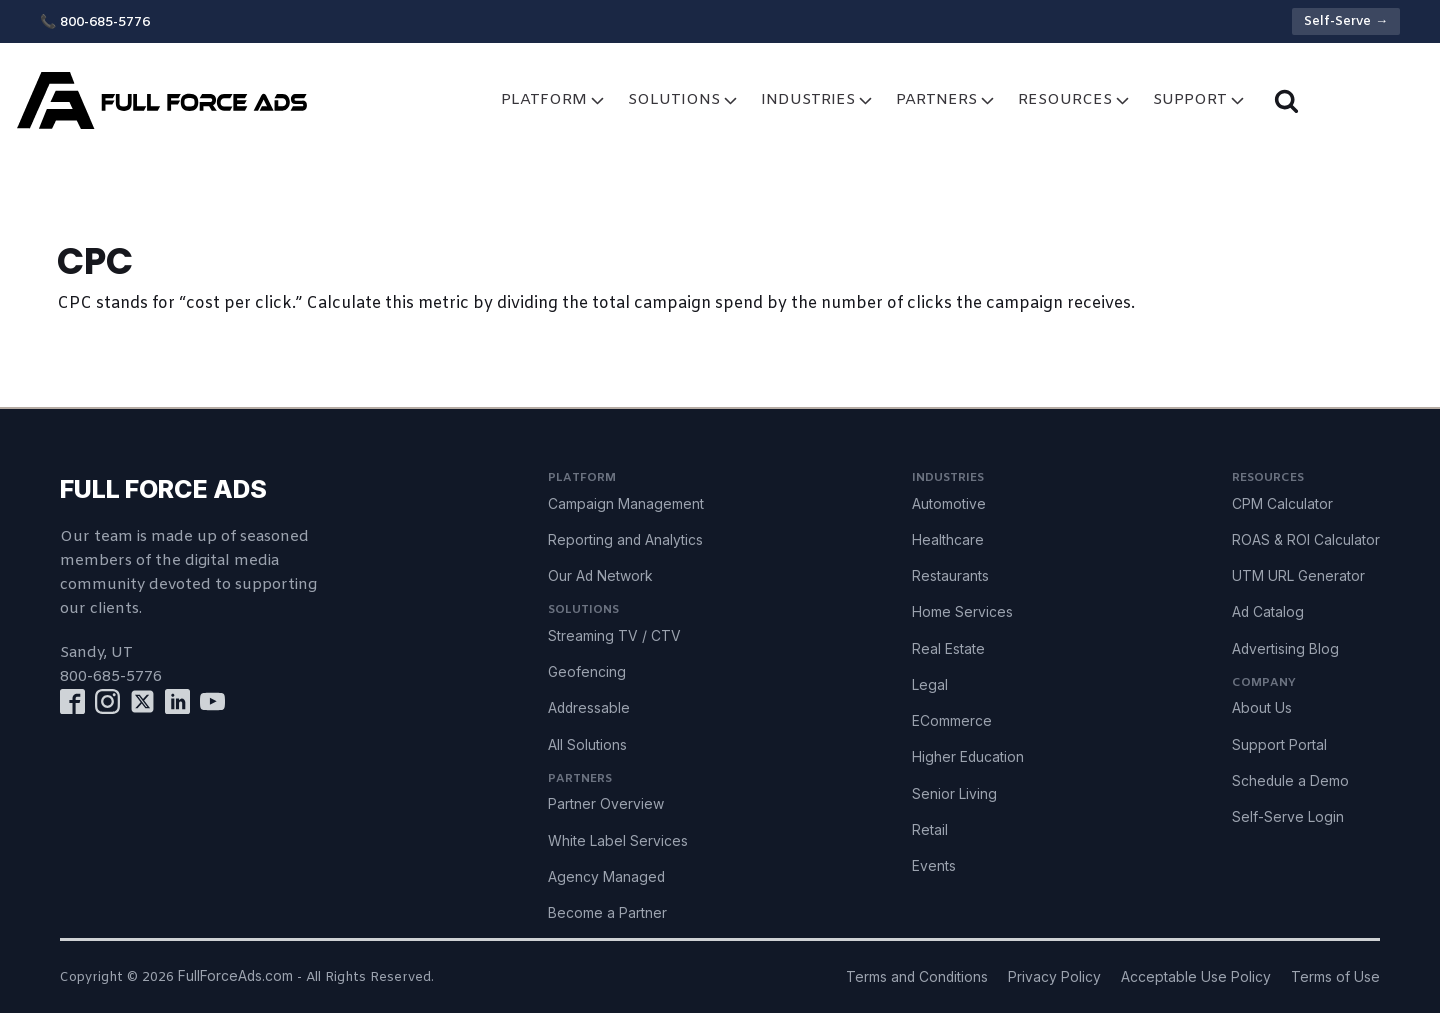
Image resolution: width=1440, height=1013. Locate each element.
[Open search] (1286, 100)
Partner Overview (606, 804)
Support (1200, 100)
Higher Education (968, 757)
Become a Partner (607, 913)
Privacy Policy (1054, 977)
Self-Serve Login (1288, 817)
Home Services (962, 612)
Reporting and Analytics (625, 540)
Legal (930, 685)
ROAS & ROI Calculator (1306, 540)
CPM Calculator (1282, 504)
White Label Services (618, 841)
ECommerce (952, 721)
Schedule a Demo (1290, 781)
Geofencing (587, 672)
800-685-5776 (111, 677)
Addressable (589, 708)
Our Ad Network (600, 576)
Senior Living (954, 794)
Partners (947, 100)
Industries (818, 100)
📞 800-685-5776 (95, 22)
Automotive (949, 504)
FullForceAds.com (235, 976)
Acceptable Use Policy (1196, 977)
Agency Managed (606, 877)
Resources (1075, 100)
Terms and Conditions (917, 977)
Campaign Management (626, 504)
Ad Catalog (1268, 612)
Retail (930, 830)
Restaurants (950, 576)
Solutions (684, 100)
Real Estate (948, 649)
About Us (1262, 708)
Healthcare (948, 540)
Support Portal (1279, 745)
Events (934, 866)
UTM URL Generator (1298, 576)
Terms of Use (1335, 977)
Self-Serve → (1346, 21)
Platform (554, 100)
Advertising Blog (1285, 649)
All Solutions (587, 745)
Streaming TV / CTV (614, 636)
